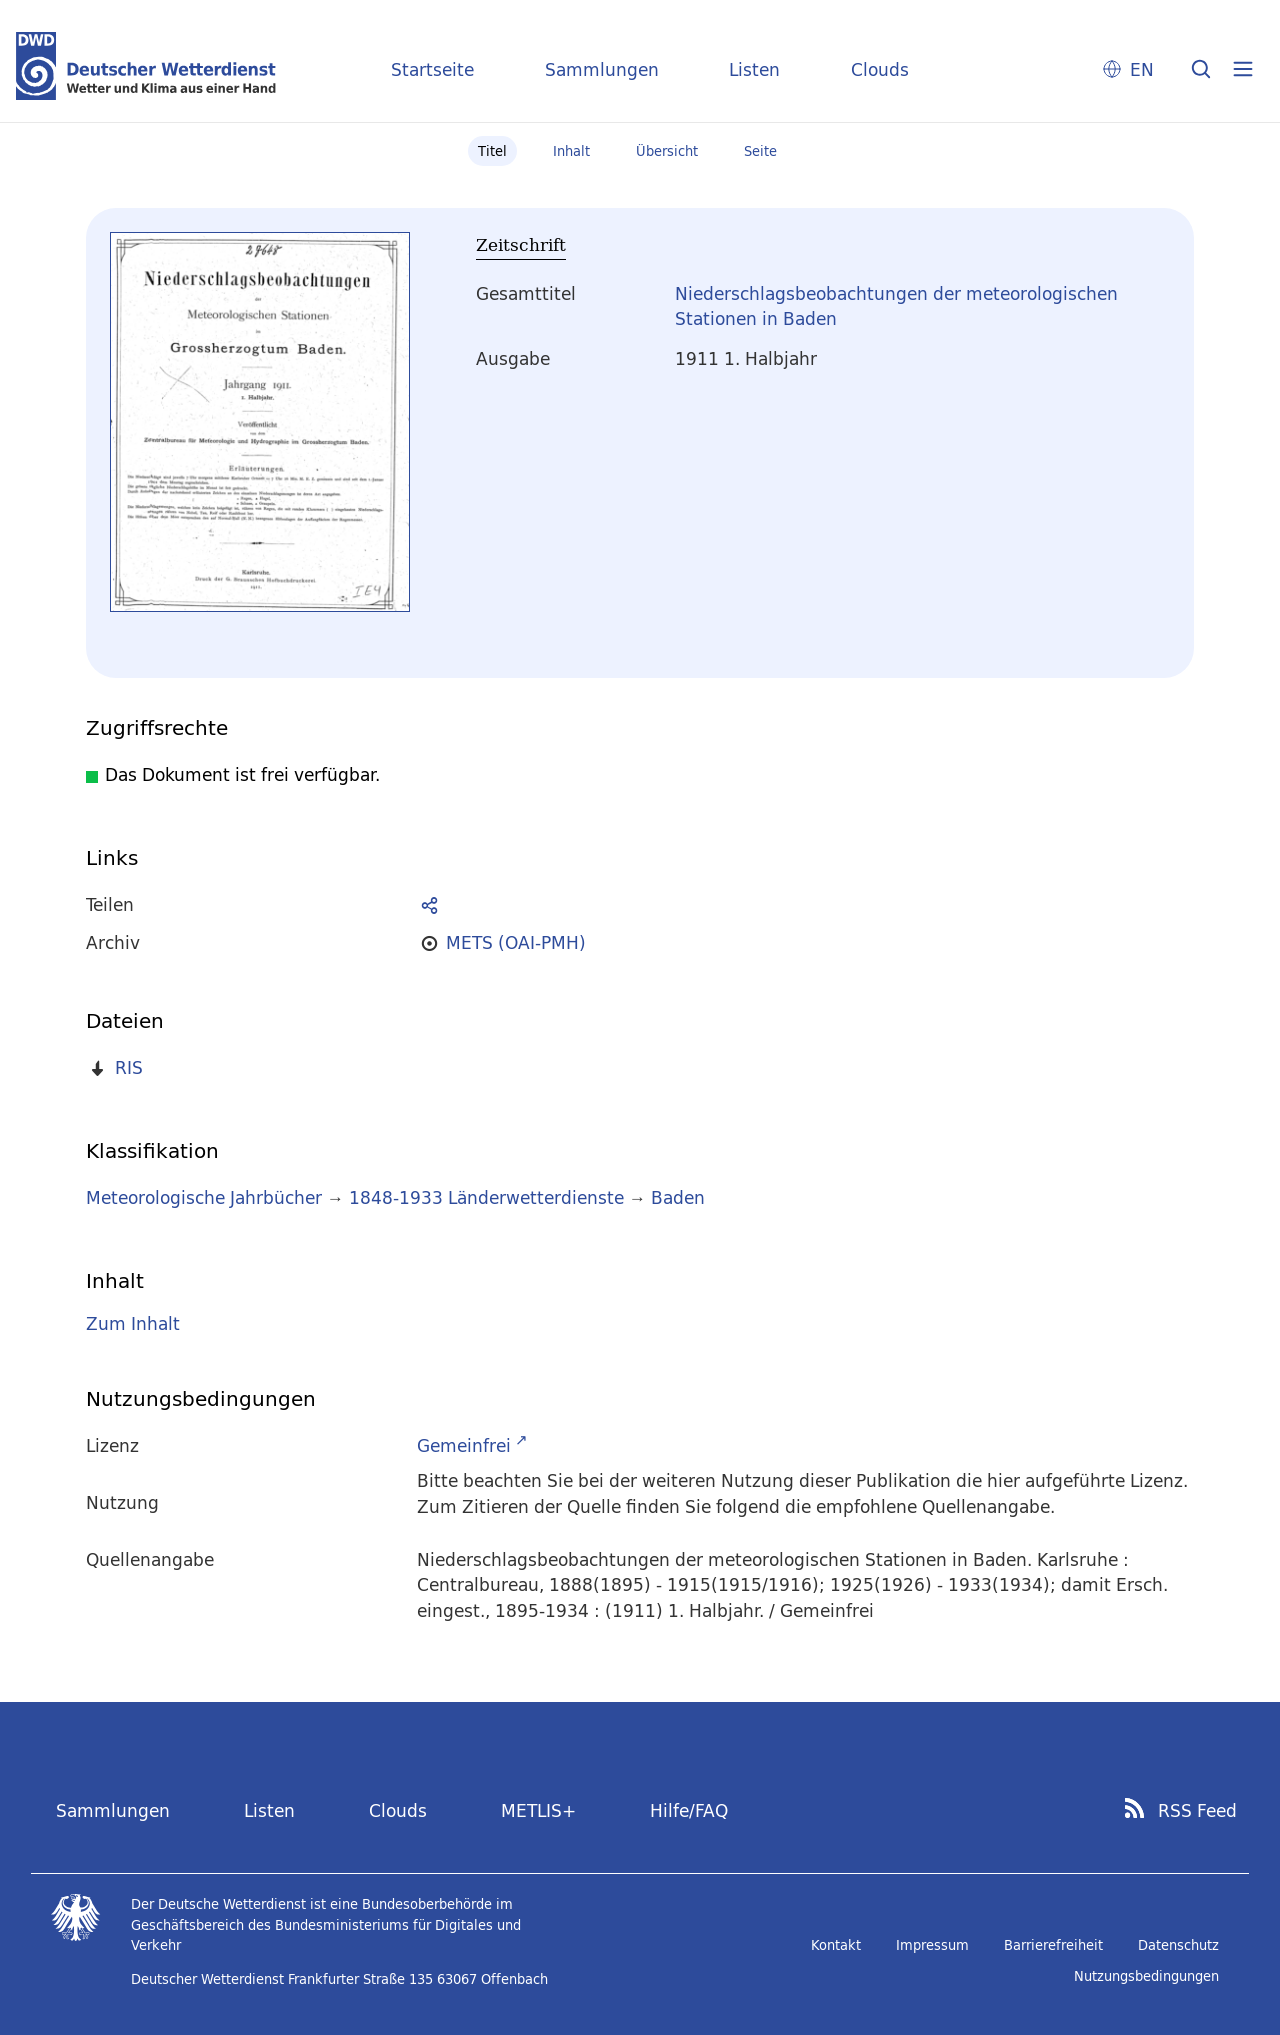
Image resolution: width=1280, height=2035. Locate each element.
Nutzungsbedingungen (1146, 1976)
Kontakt (836, 1945)
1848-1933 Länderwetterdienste (489, 1197)
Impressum (932, 1945)
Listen (754, 69)
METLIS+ (538, 1810)
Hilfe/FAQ (689, 1810)
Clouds (880, 69)
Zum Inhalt (133, 1323)
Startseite (432, 69)
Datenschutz (1178, 1945)
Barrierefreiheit (1053, 1945)
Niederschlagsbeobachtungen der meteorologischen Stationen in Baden (896, 306)
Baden (678, 1197)
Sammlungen (602, 69)
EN (1142, 69)
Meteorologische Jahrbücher (204, 1197)
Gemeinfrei (464, 1445)
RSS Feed (1197, 1811)
